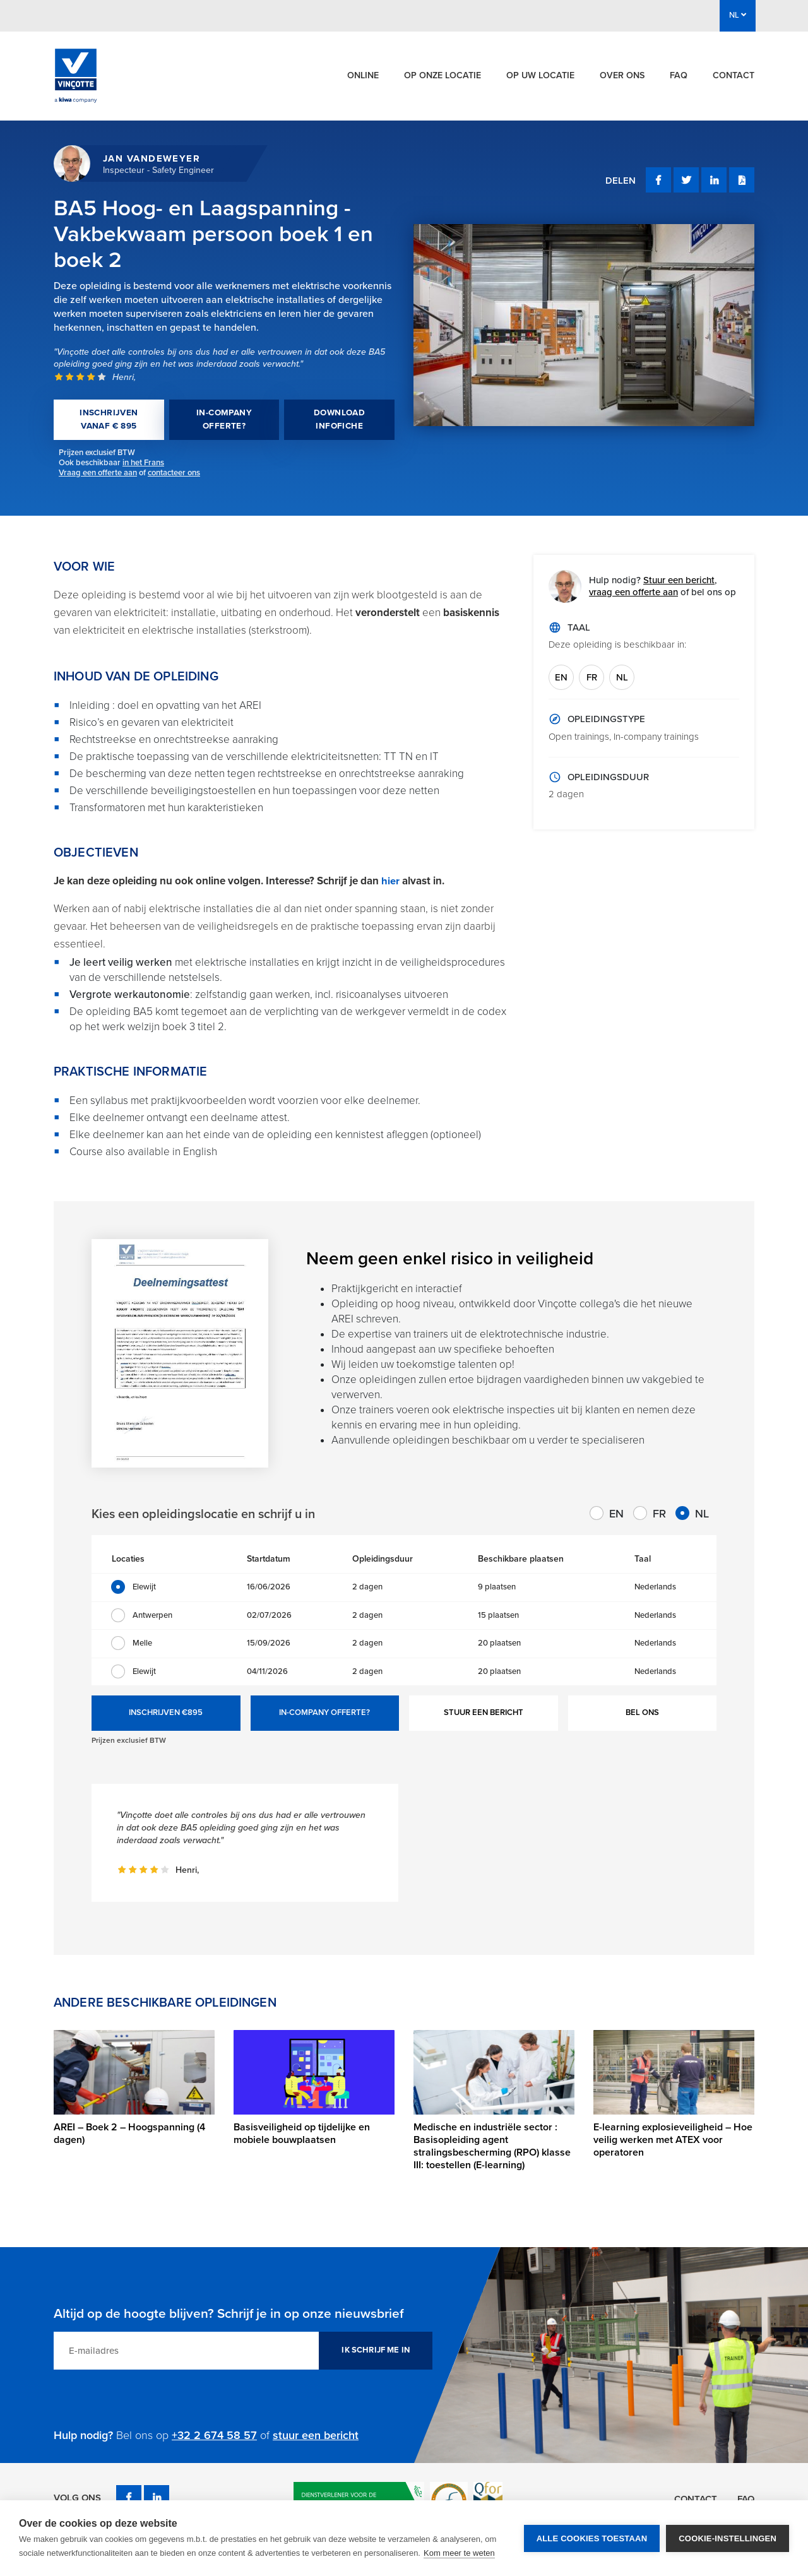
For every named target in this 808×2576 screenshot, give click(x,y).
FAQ (678, 75)
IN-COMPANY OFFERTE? (224, 419)
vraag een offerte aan (633, 592)
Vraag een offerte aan (98, 473)
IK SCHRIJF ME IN (376, 2350)
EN (561, 677)
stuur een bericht (316, 2435)
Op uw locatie (540, 75)
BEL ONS (642, 1712)
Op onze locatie (442, 75)
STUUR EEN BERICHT (483, 1712)
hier (391, 880)
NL (622, 677)
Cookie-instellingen (727, 2538)
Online (363, 75)
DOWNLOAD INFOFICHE (339, 419)
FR (591, 677)
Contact (733, 75)
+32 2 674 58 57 (214, 2435)
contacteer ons (174, 473)
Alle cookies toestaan (592, 2538)
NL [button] (737, 15)
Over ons (622, 75)
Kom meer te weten (459, 2553)
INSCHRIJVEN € (166, 1713)
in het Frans (143, 463)
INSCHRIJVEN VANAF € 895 (109, 419)
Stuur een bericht (679, 580)
